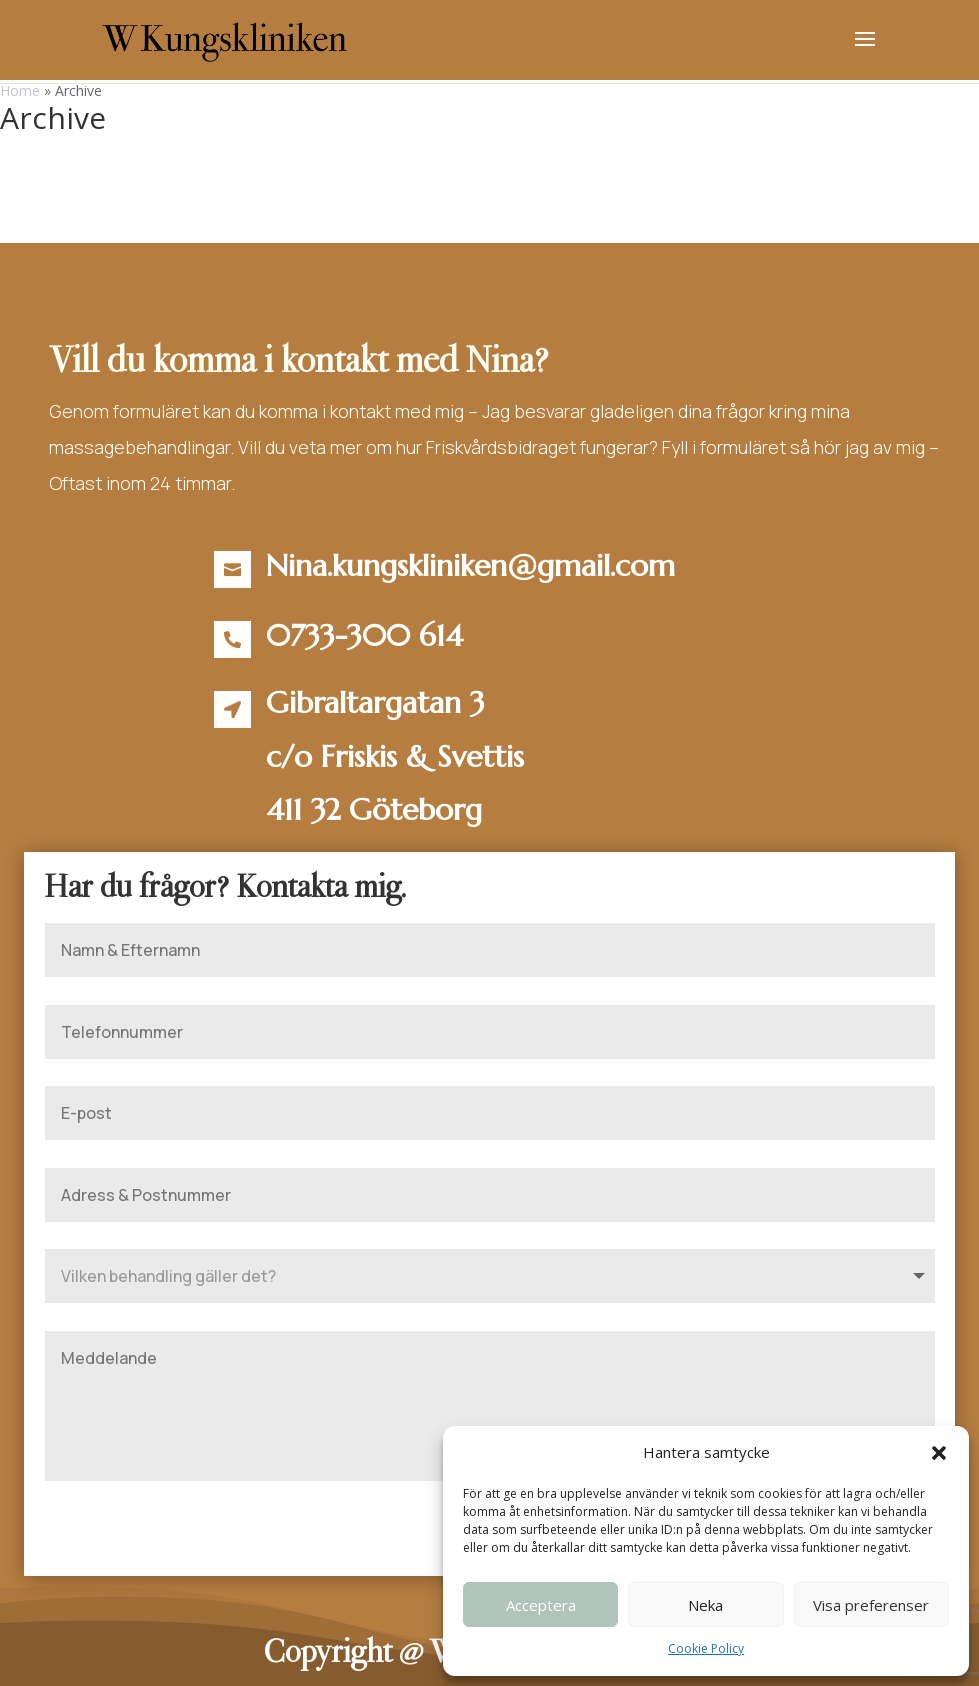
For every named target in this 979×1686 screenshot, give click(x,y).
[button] (939, 1453)
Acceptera (541, 1605)
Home (20, 90)
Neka (705, 1605)
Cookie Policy (706, 1648)
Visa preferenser (871, 1605)
